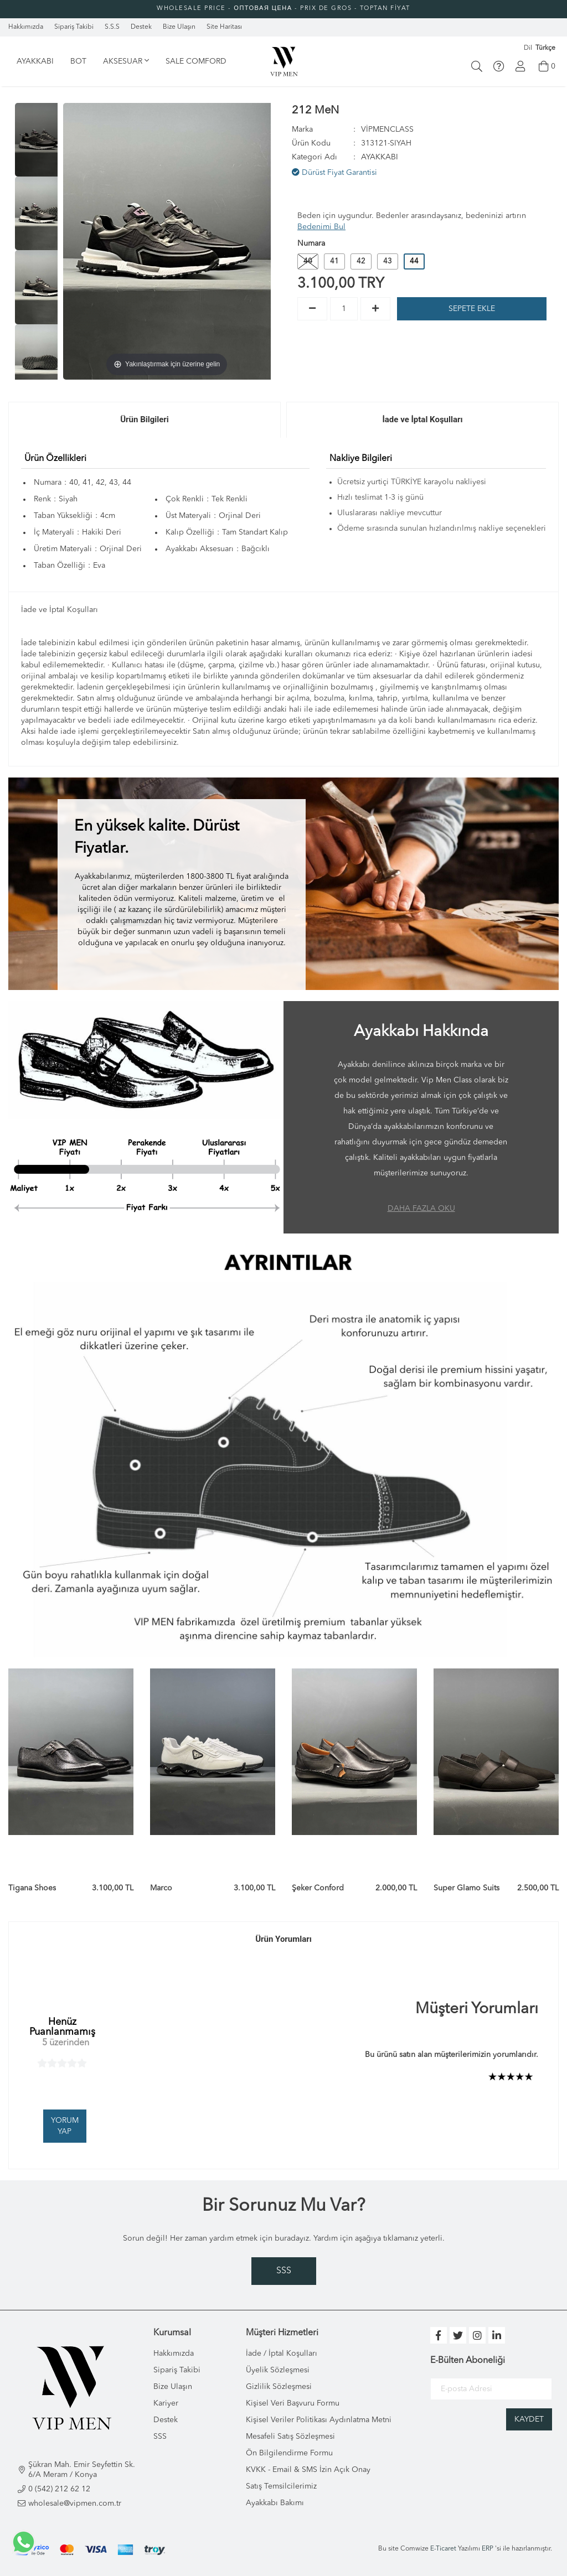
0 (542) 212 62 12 (59, 2489)
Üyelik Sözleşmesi (278, 2370)
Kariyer (165, 2403)
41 (334, 261)
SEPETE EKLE (472, 309)
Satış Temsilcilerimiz (281, 2486)
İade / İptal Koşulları (281, 2353)
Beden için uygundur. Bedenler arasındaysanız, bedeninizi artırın (411, 221)
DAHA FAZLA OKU (421, 1208)
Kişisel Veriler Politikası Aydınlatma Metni (318, 2420)
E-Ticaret (443, 2549)
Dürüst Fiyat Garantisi (334, 172)
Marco (161, 1888)
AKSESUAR (126, 60)
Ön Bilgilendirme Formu (289, 2453)
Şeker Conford (318, 1888)
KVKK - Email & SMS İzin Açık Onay (308, 2470)
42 (361, 261)
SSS (283, 2271)
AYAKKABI (35, 61)
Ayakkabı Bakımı (275, 2503)
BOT (78, 61)
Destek (165, 2420)
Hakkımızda (173, 2353)
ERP (487, 2549)
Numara (311, 243)
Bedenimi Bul (321, 227)
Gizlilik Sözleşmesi (279, 2387)
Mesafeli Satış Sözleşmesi (290, 2436)
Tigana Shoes (32, 1888)
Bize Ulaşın (172, 2387)
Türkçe (545, 48)
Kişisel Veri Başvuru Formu (292, 2403)
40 (307, 261)
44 (414, 261)
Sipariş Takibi (176, 2370)
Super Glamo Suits (466, 1888)
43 (387, 261)
